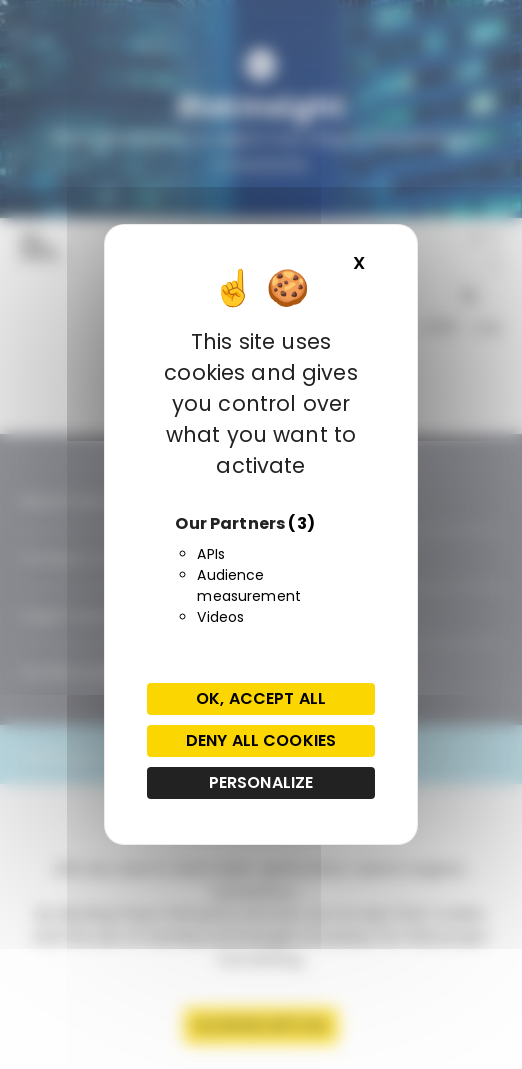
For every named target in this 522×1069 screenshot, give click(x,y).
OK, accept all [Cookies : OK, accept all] (261, 698)
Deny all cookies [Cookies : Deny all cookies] (261, 740)
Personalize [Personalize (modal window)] (261, 782)
